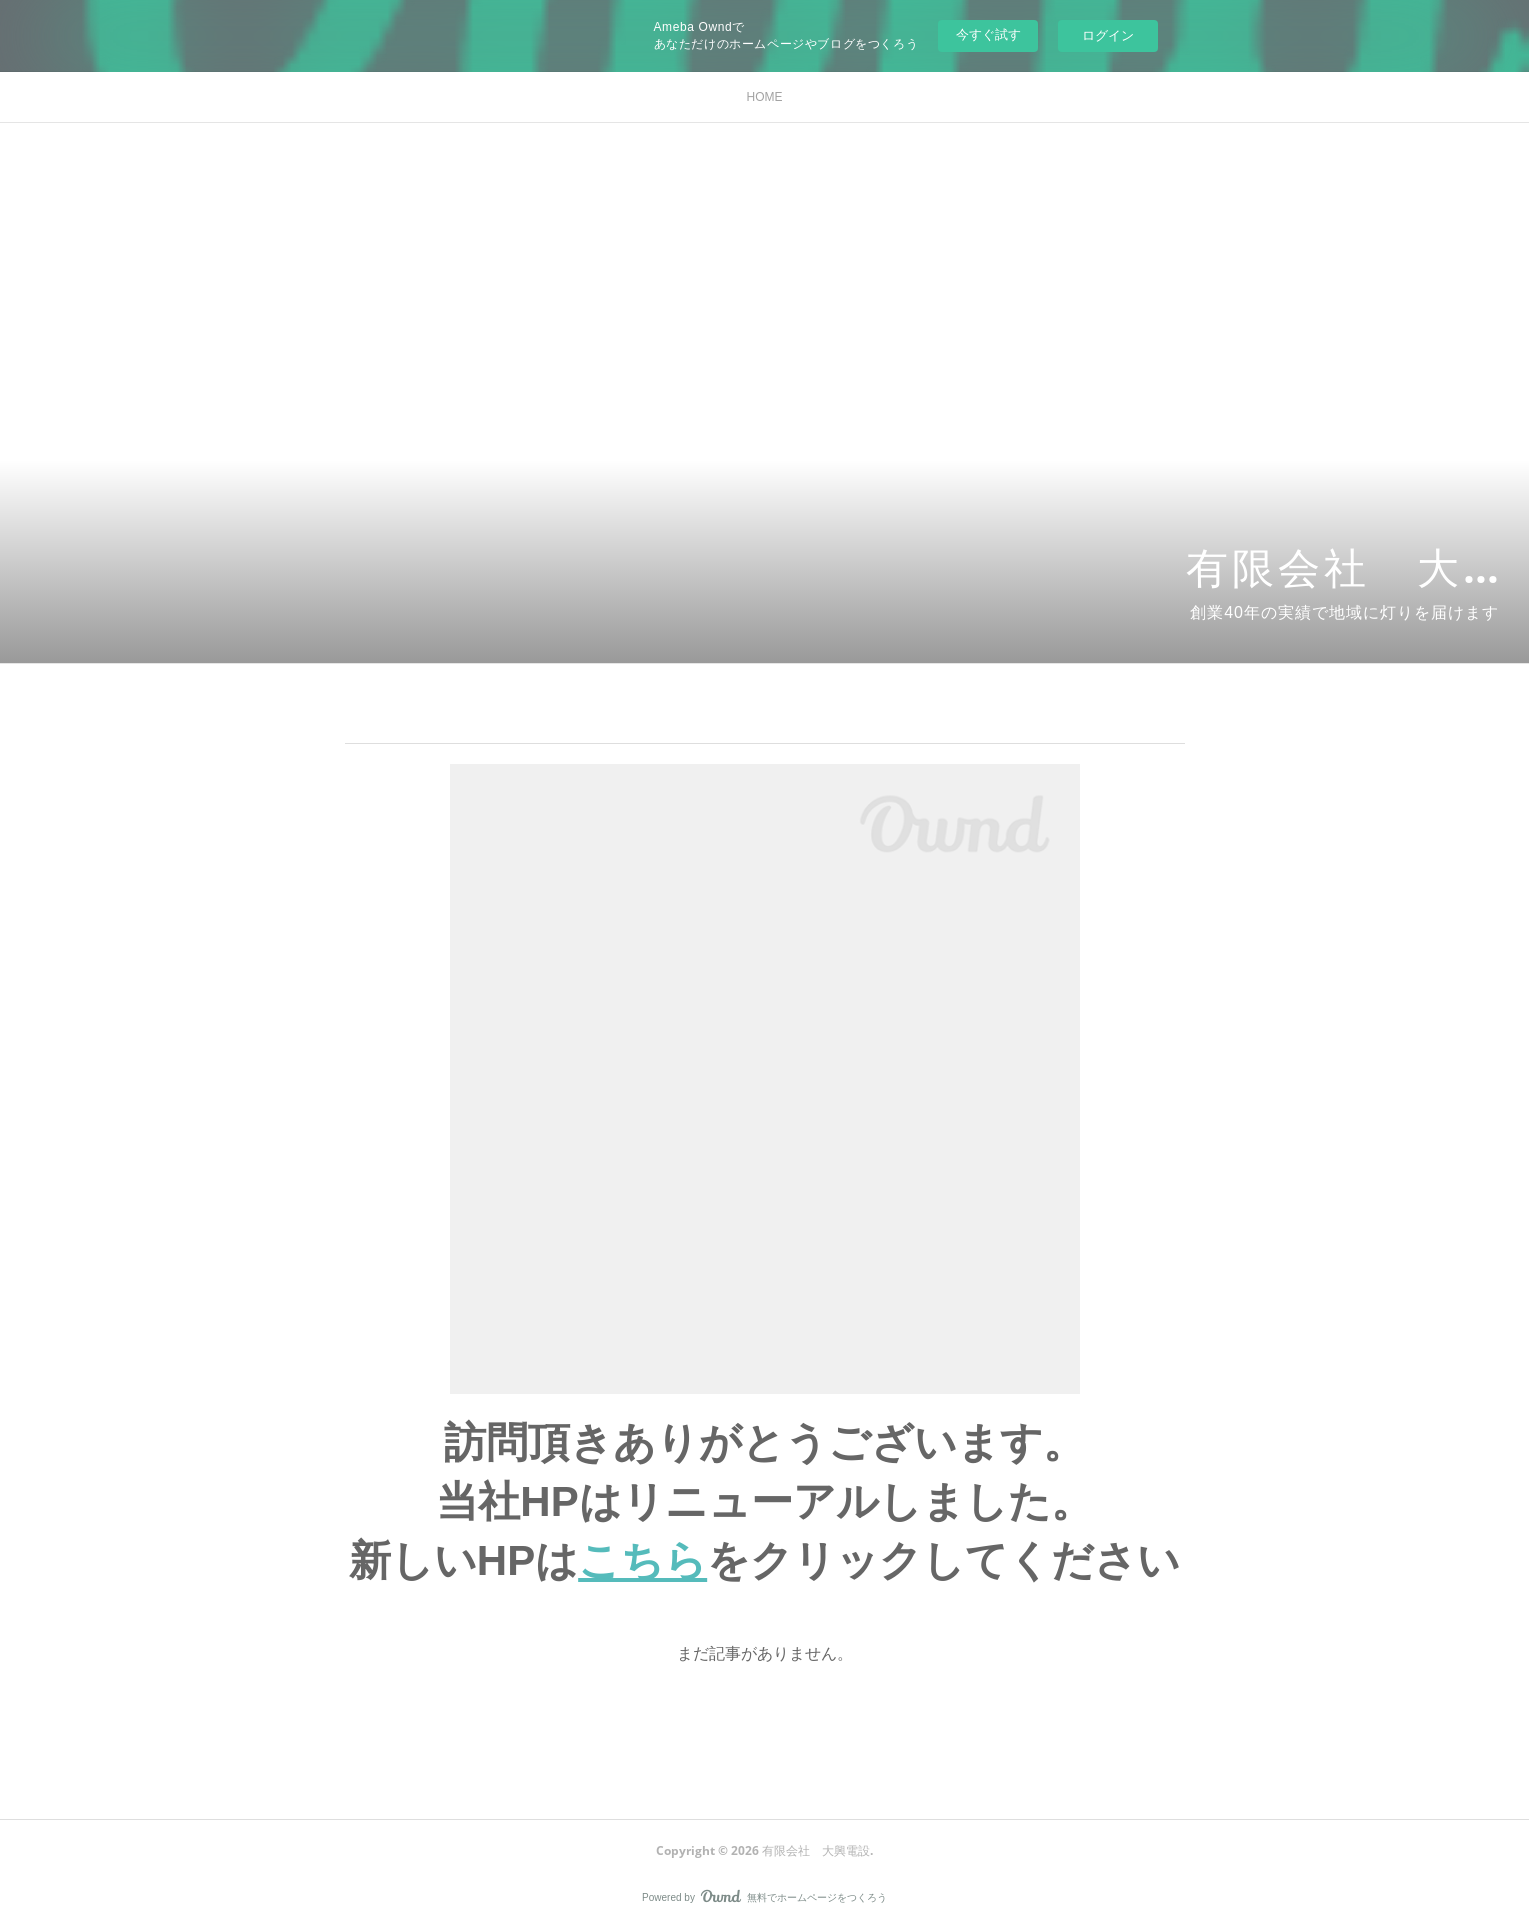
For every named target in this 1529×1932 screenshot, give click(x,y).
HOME (765, 97)
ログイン (1108, 35)
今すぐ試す (988, 34)
